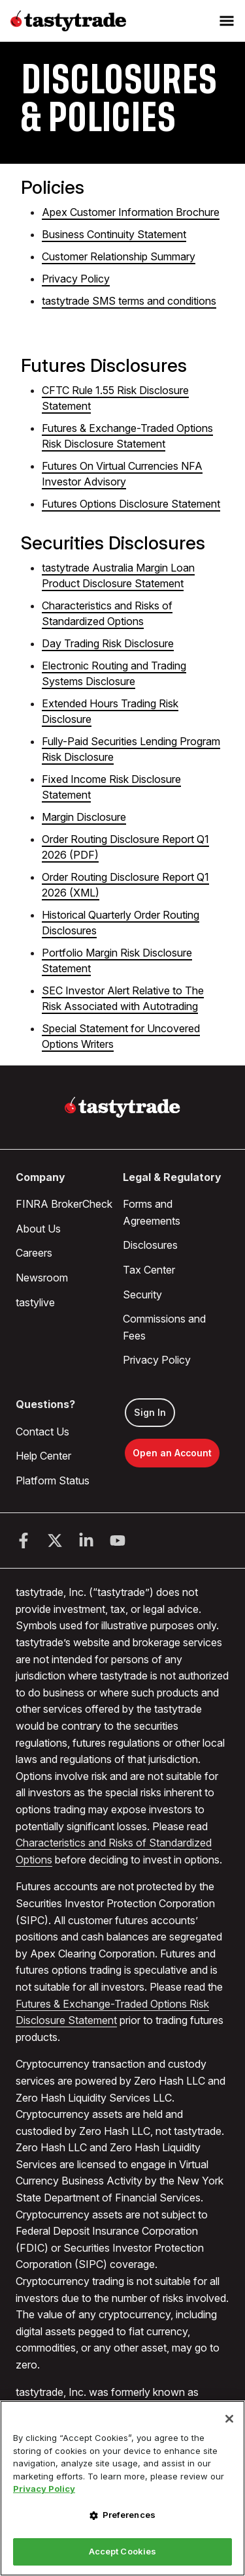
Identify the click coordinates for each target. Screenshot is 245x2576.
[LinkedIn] (86, 1540)
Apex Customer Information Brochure (131, 212)
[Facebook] (23, 1540)
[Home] (122, 1107)
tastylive (35, 1302)
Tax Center (149, 1269)
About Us (38, 1228)
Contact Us (42, 1431)
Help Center (43, 1455)
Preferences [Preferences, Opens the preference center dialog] (129, 2514)
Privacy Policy (76, 278)
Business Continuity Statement (114, 234)
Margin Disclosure (84, 816)
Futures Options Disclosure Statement (131, 503)
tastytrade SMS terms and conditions (129, 300)
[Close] (229, 2418)
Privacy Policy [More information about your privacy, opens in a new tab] (44, 2488)
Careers (34, 1252)
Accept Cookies (123, 2551)
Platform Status (53, 1480)
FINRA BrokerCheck (64, 1203)
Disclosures (150, 1244)
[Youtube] (117, 1540)
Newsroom (42, 1277)
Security (142, 1294)
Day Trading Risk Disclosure (108, 643)
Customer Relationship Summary (118, 256)
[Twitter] (55, 1540)
